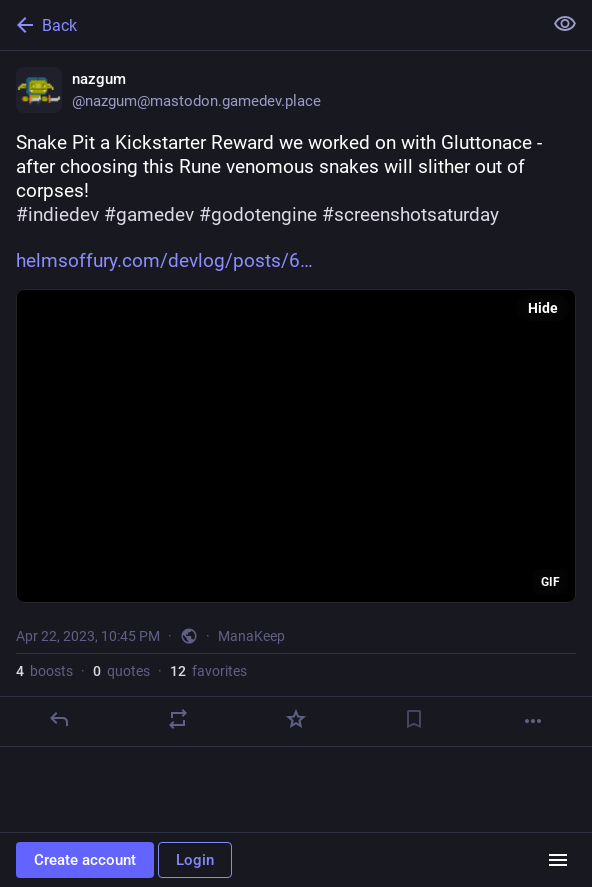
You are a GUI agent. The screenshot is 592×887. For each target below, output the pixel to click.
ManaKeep (251, 636)
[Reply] (59, 719)
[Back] (269, 25)
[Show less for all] (565, 24)
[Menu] (558, 860)
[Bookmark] (414, 719)
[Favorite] (296, 719)
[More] (533, 721)
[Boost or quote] (178, 719)
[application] (296, 446)
